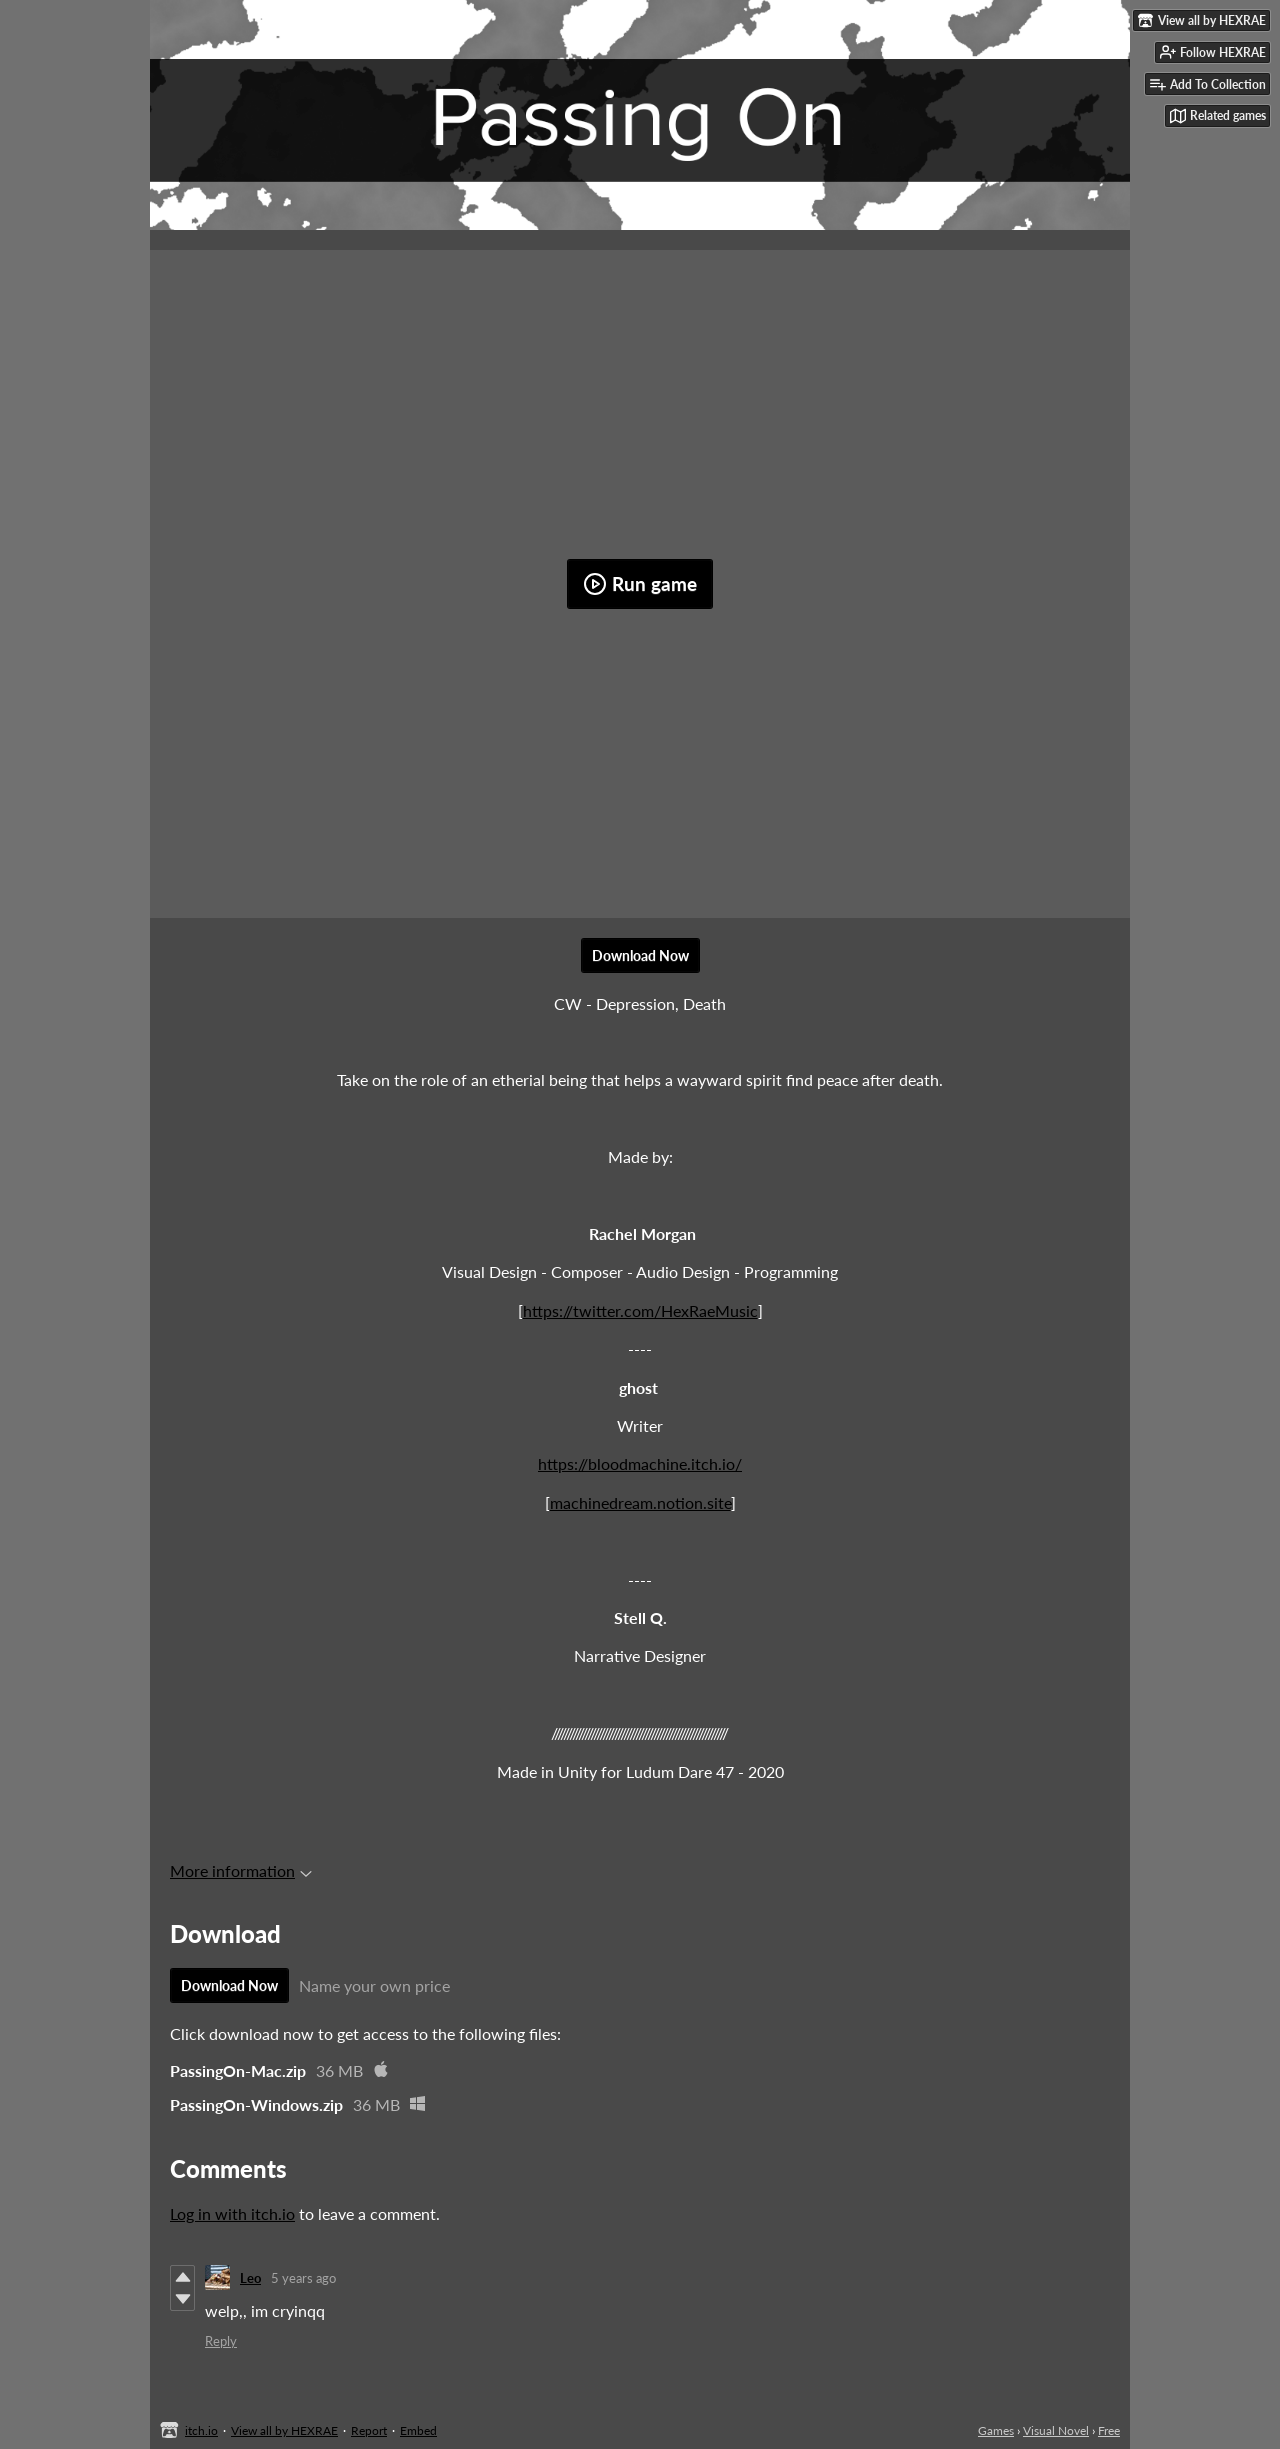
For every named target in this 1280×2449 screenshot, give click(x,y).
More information (241, 1870)
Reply (221, 2341)
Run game (640, 584)
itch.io (201, 2430)
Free (1109, 2430)
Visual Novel (1056, 2430)
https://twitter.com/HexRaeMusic (640, 1310)
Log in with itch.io (232, 2213)
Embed (418, 2430)
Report (369, 2430)
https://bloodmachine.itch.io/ (640, 1463)
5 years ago (303, 2278)
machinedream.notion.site (640, 1502)
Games (996, 2430)
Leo (250, 2278)
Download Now (640, 955)
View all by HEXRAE (284, 2430)
